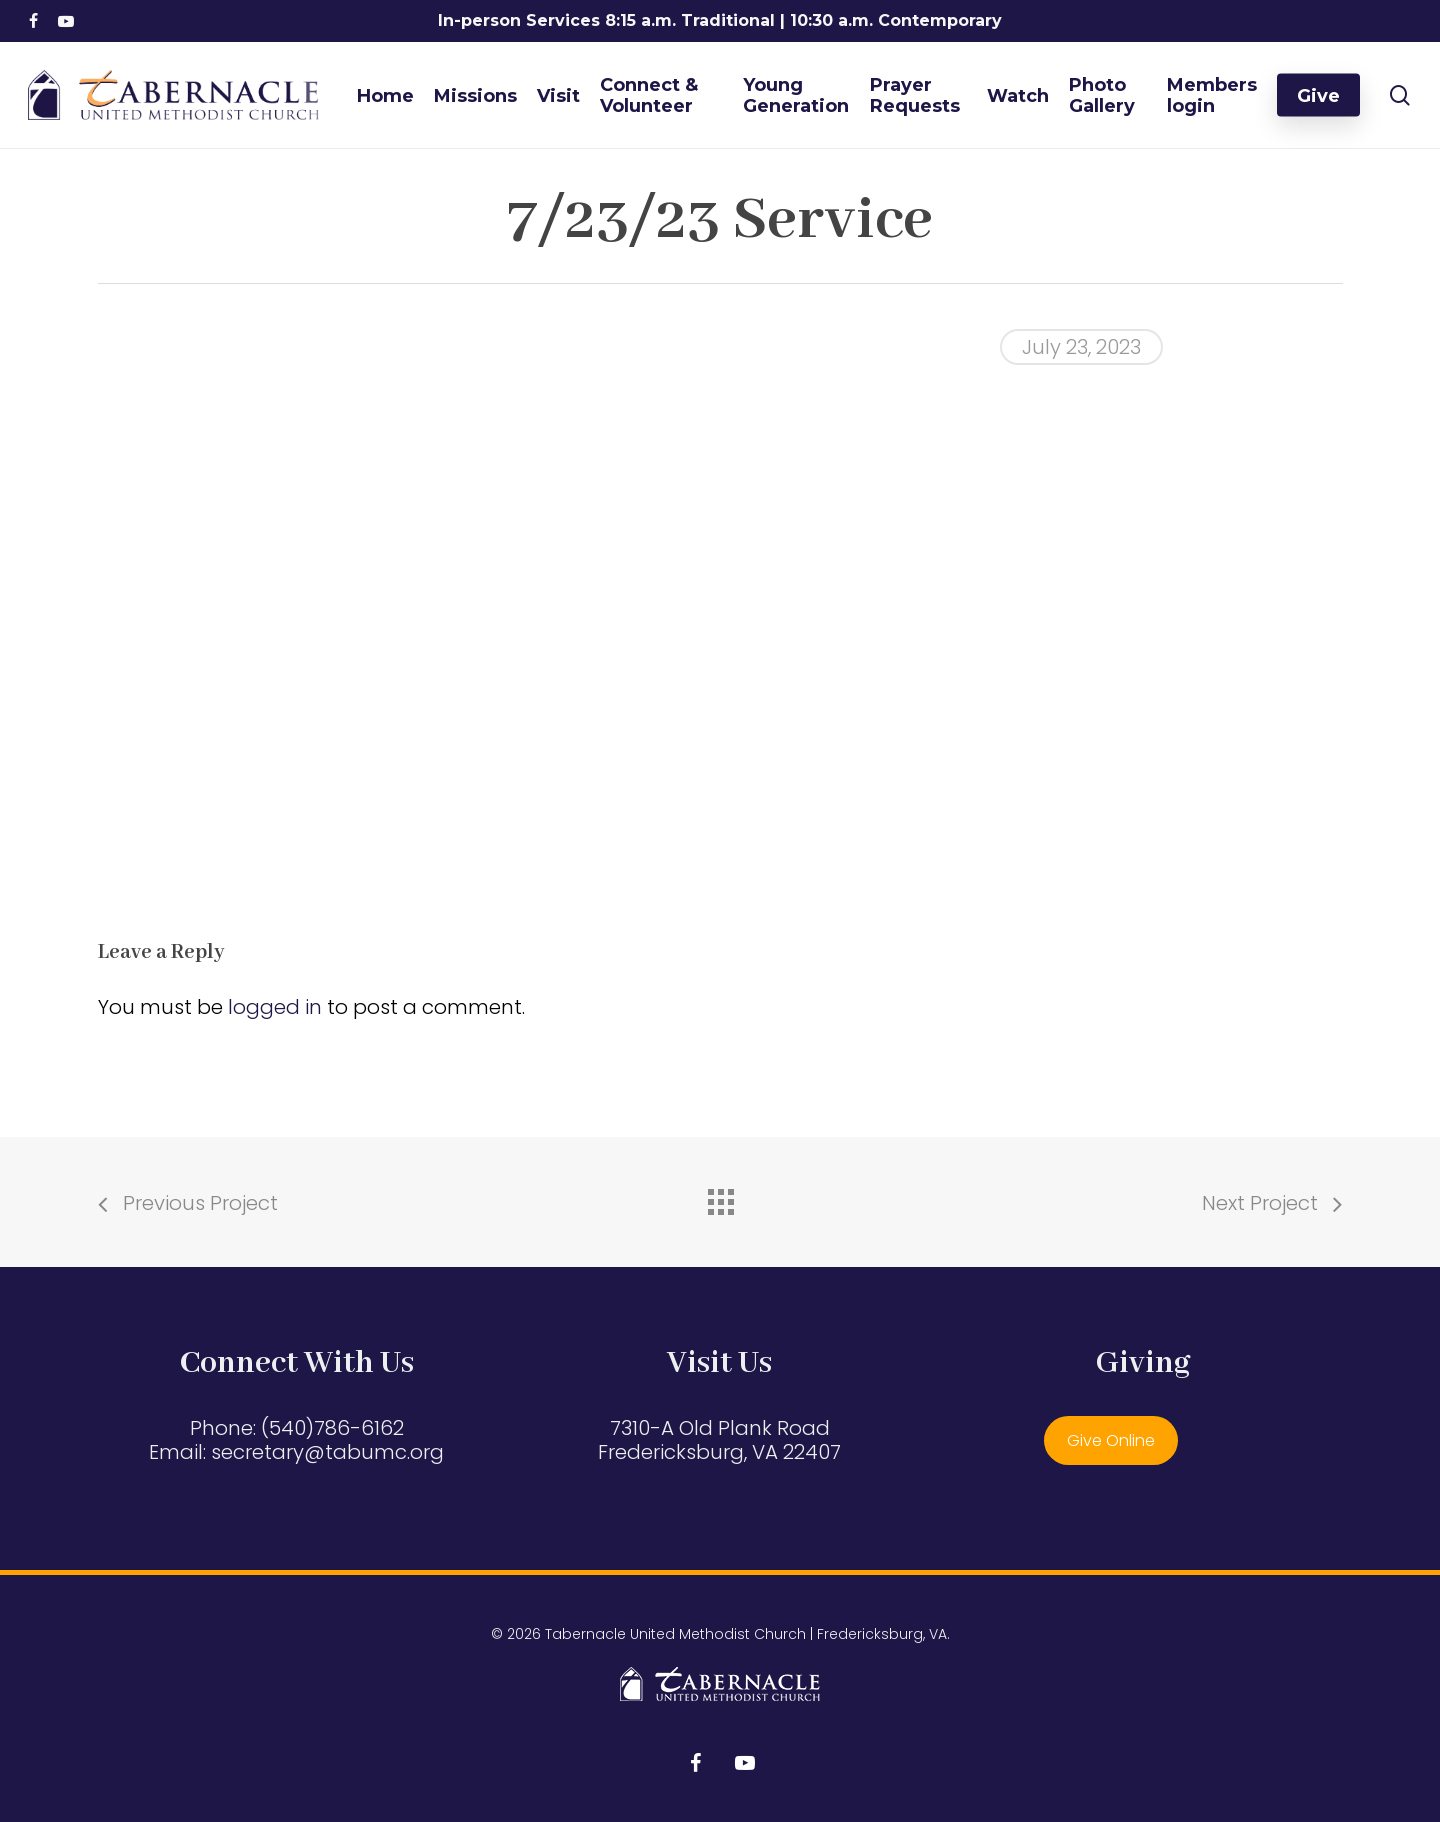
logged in (275, 1007)
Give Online (1111, 1440)
